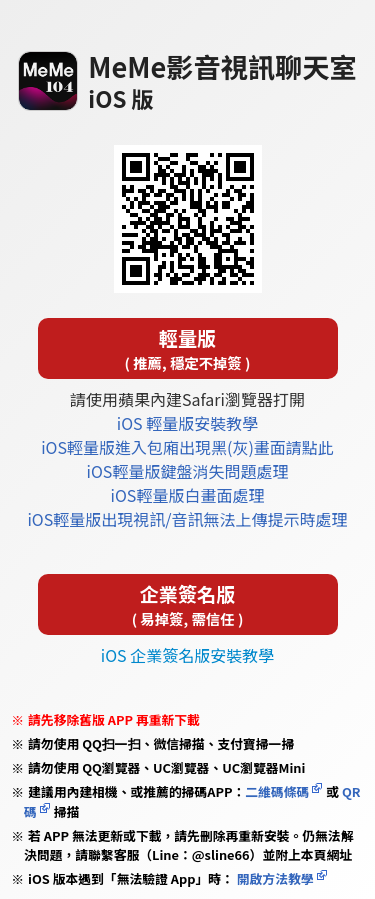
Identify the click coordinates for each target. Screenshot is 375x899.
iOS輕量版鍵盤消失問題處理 (188, 471)
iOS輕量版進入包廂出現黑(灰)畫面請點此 (187, 447)
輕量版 (188, 348)
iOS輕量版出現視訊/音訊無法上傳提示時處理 (187, 519)
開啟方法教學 (274, 878)
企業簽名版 (188, 604)
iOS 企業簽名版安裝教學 (187, 655)
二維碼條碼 (277, 791)
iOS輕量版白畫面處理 (188, 495)
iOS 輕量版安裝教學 (187, 423)
